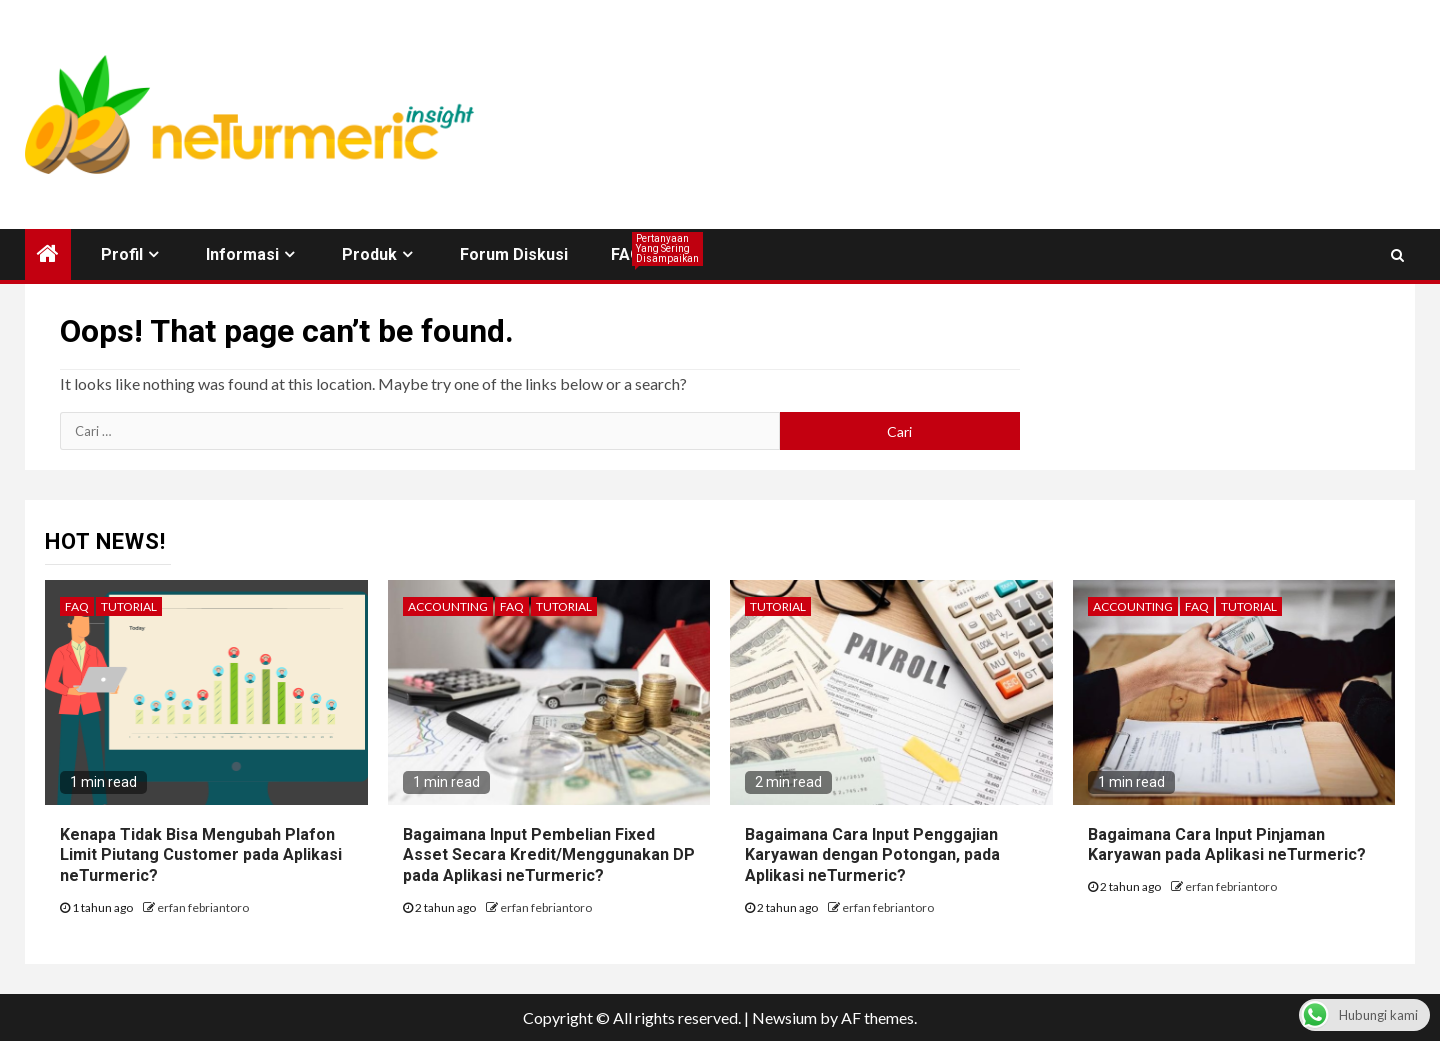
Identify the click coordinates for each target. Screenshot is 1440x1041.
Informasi (242, 254)
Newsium (784, 1017)
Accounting (448, 606)
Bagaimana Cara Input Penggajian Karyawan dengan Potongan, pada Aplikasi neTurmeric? (872, 855)
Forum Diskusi (514, 254)
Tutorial (129, 606)
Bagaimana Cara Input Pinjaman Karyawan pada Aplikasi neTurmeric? (1227, 845)
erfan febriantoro (203, 907)
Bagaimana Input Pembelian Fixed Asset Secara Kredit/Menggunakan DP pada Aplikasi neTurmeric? (549, 855)
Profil (122, 254)
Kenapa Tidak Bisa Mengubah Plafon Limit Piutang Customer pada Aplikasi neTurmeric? (201, 855)
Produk (369, 254)
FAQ (626, 254)
